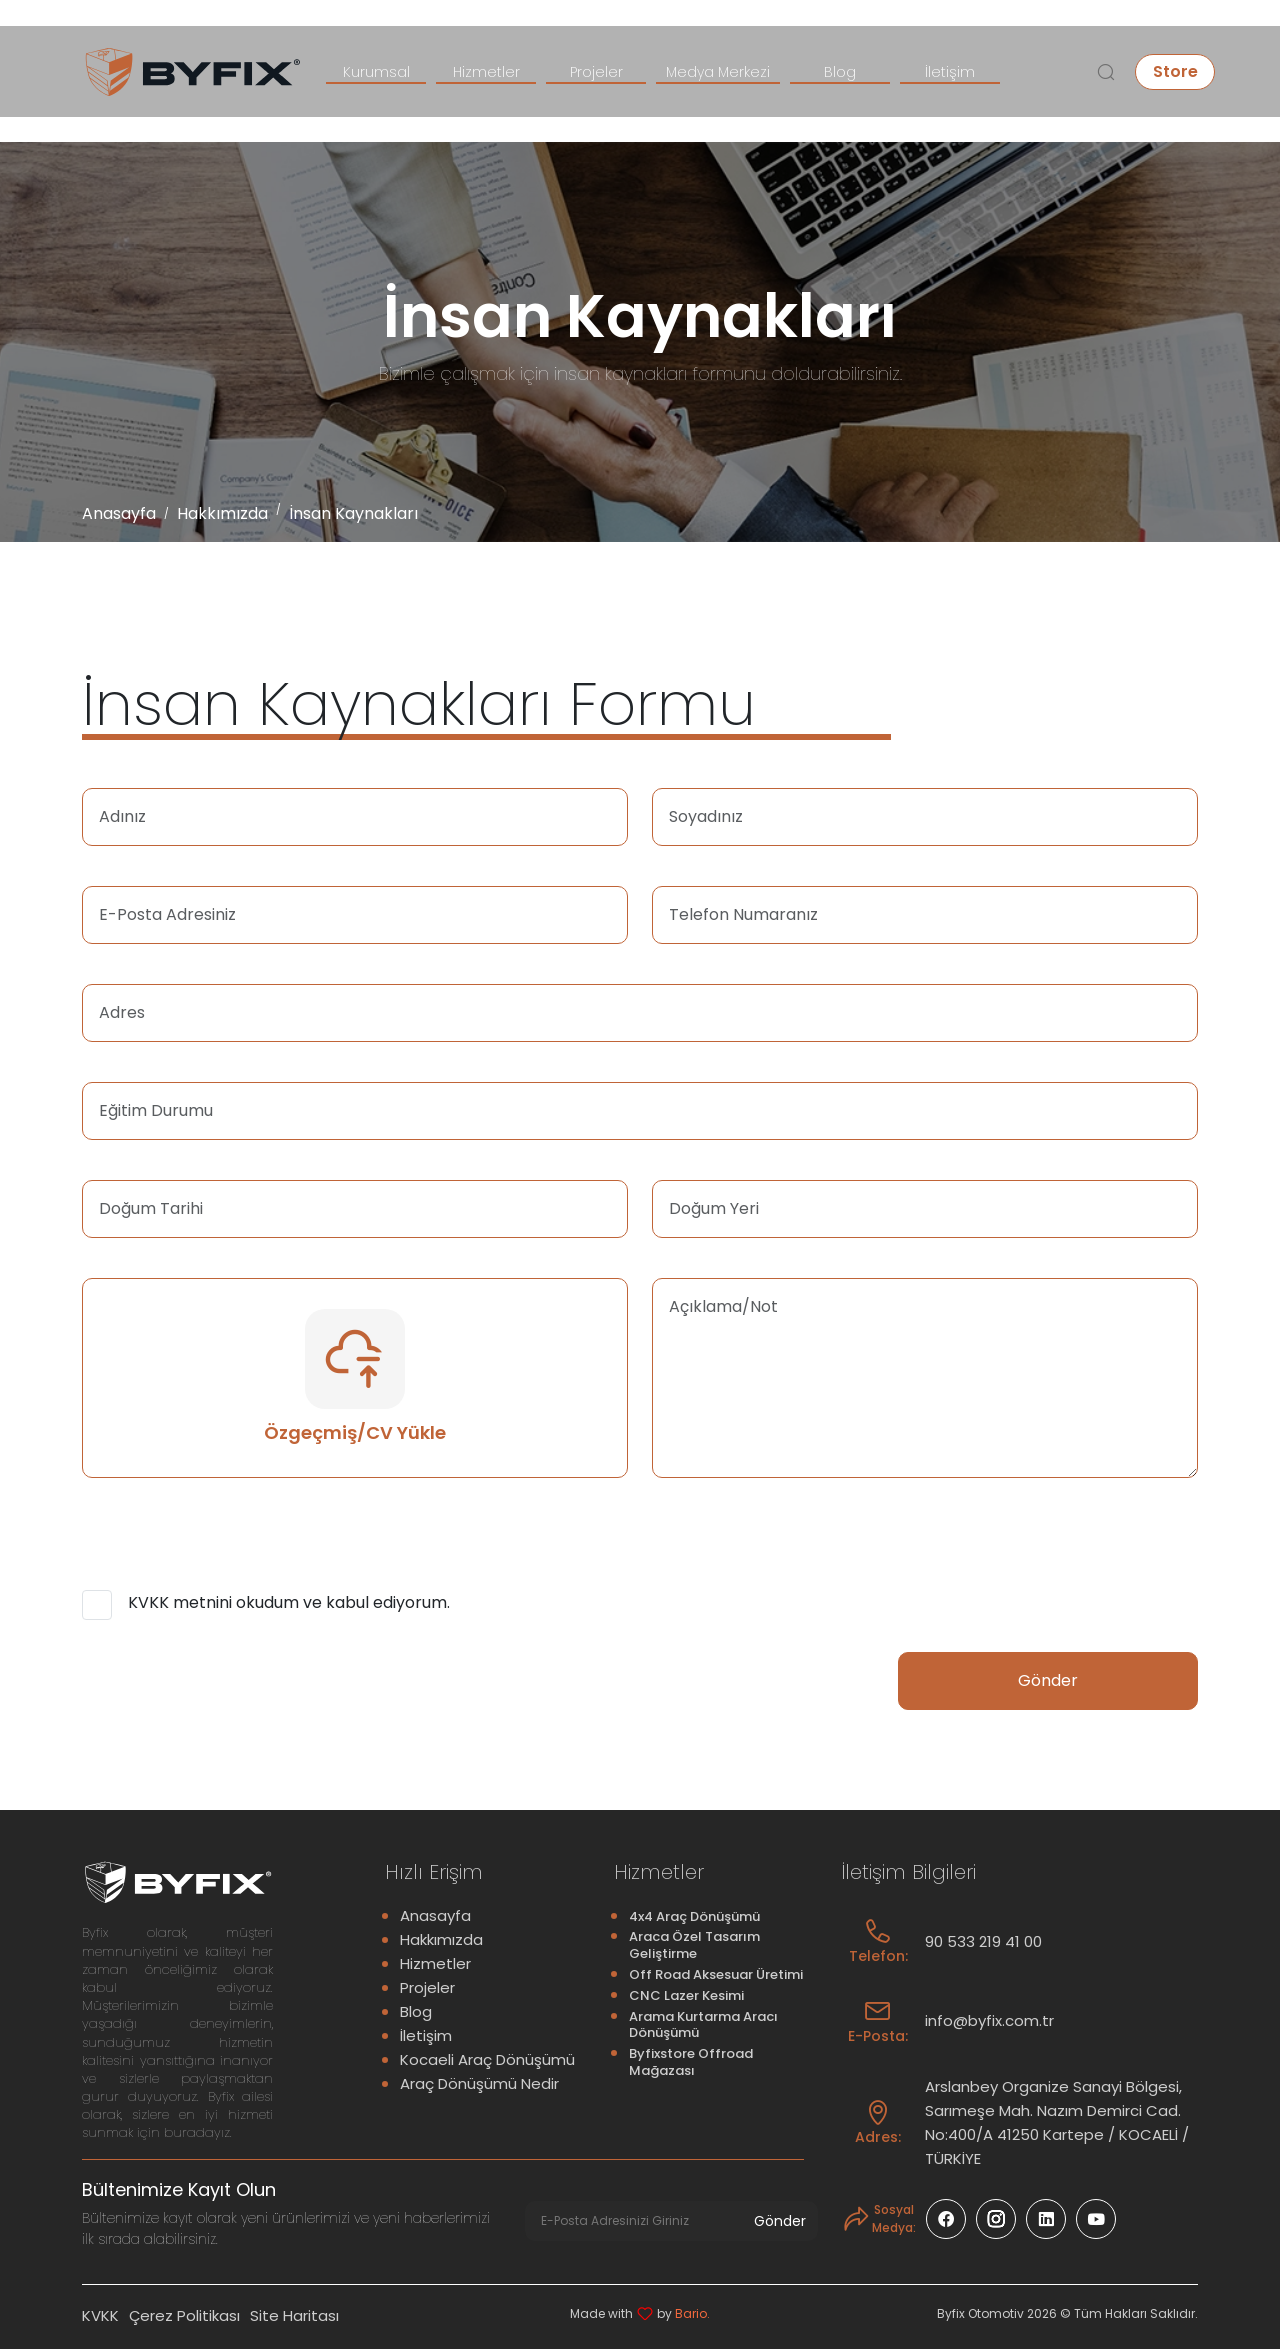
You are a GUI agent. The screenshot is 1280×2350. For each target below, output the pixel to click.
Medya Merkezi (718, 72)
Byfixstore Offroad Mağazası (691, 2063)
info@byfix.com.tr (989, 2020)
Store (1175, 71)
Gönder (1048, 1680)
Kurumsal (376, 72)
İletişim (950, 72)
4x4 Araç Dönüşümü (694, 1916)
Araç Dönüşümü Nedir (479, 2083)
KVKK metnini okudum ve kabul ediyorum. (289, 1602)
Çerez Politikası (184, 2316)
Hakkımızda (222, 513)
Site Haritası (294, 2316)
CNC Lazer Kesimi (686, 1995)
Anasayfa (119, 513)
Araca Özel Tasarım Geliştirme (694, 1946)
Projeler (596, 72)
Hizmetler (486, 72)
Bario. (692, 2314)
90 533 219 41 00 (983, 1941)
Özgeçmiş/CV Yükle (355, 1378)
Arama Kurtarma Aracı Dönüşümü (703, 2025)
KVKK (100, 2316)
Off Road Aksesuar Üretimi (716, 1974)
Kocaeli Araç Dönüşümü (487, 2059)
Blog (840, 72)
